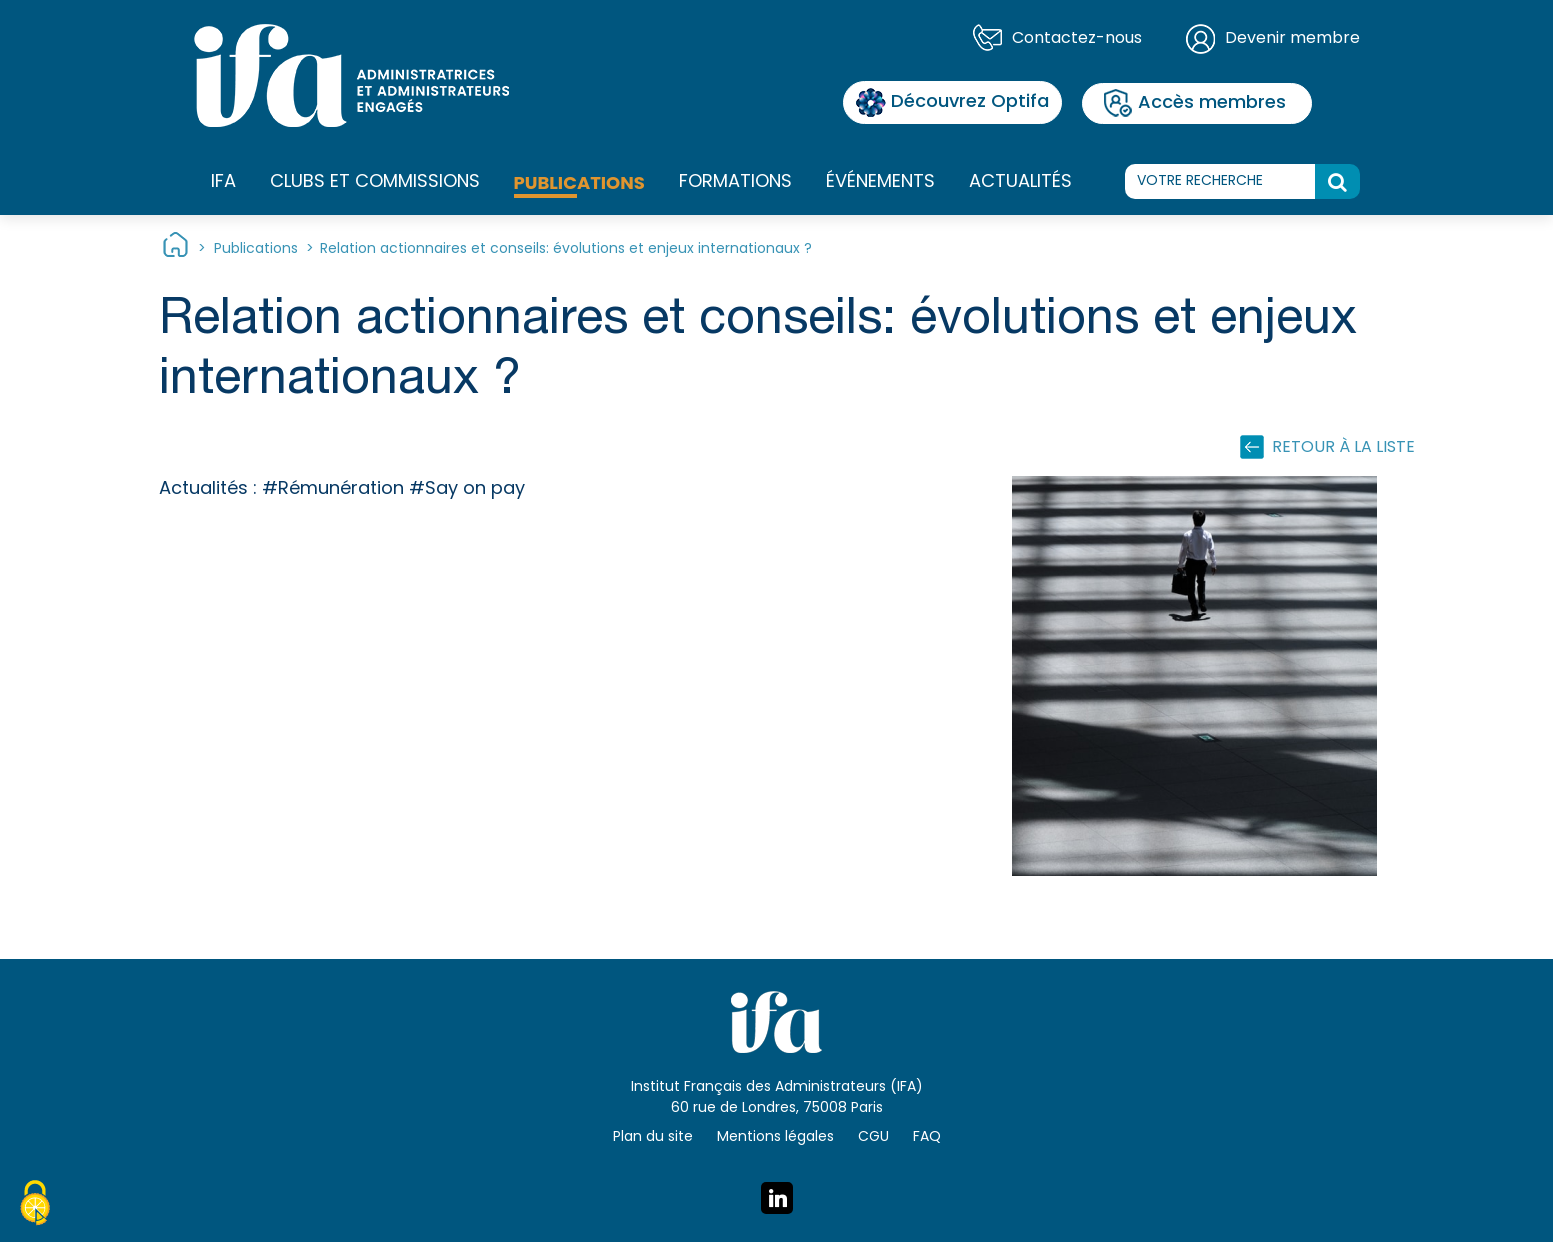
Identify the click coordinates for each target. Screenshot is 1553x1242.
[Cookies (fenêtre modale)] (35, 1206)
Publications (579, 182)
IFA (223, 183)
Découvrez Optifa (952, 102)
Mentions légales (775, 1137)
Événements (880, 182)
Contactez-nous (1077, 39)
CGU (873, 1137)
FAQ (927, 1137)
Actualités (1020, 182)
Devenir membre (1292, 39)
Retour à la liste (1343, 448)
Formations (735, 183)
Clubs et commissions (375, 182)
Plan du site (653, 1137)
